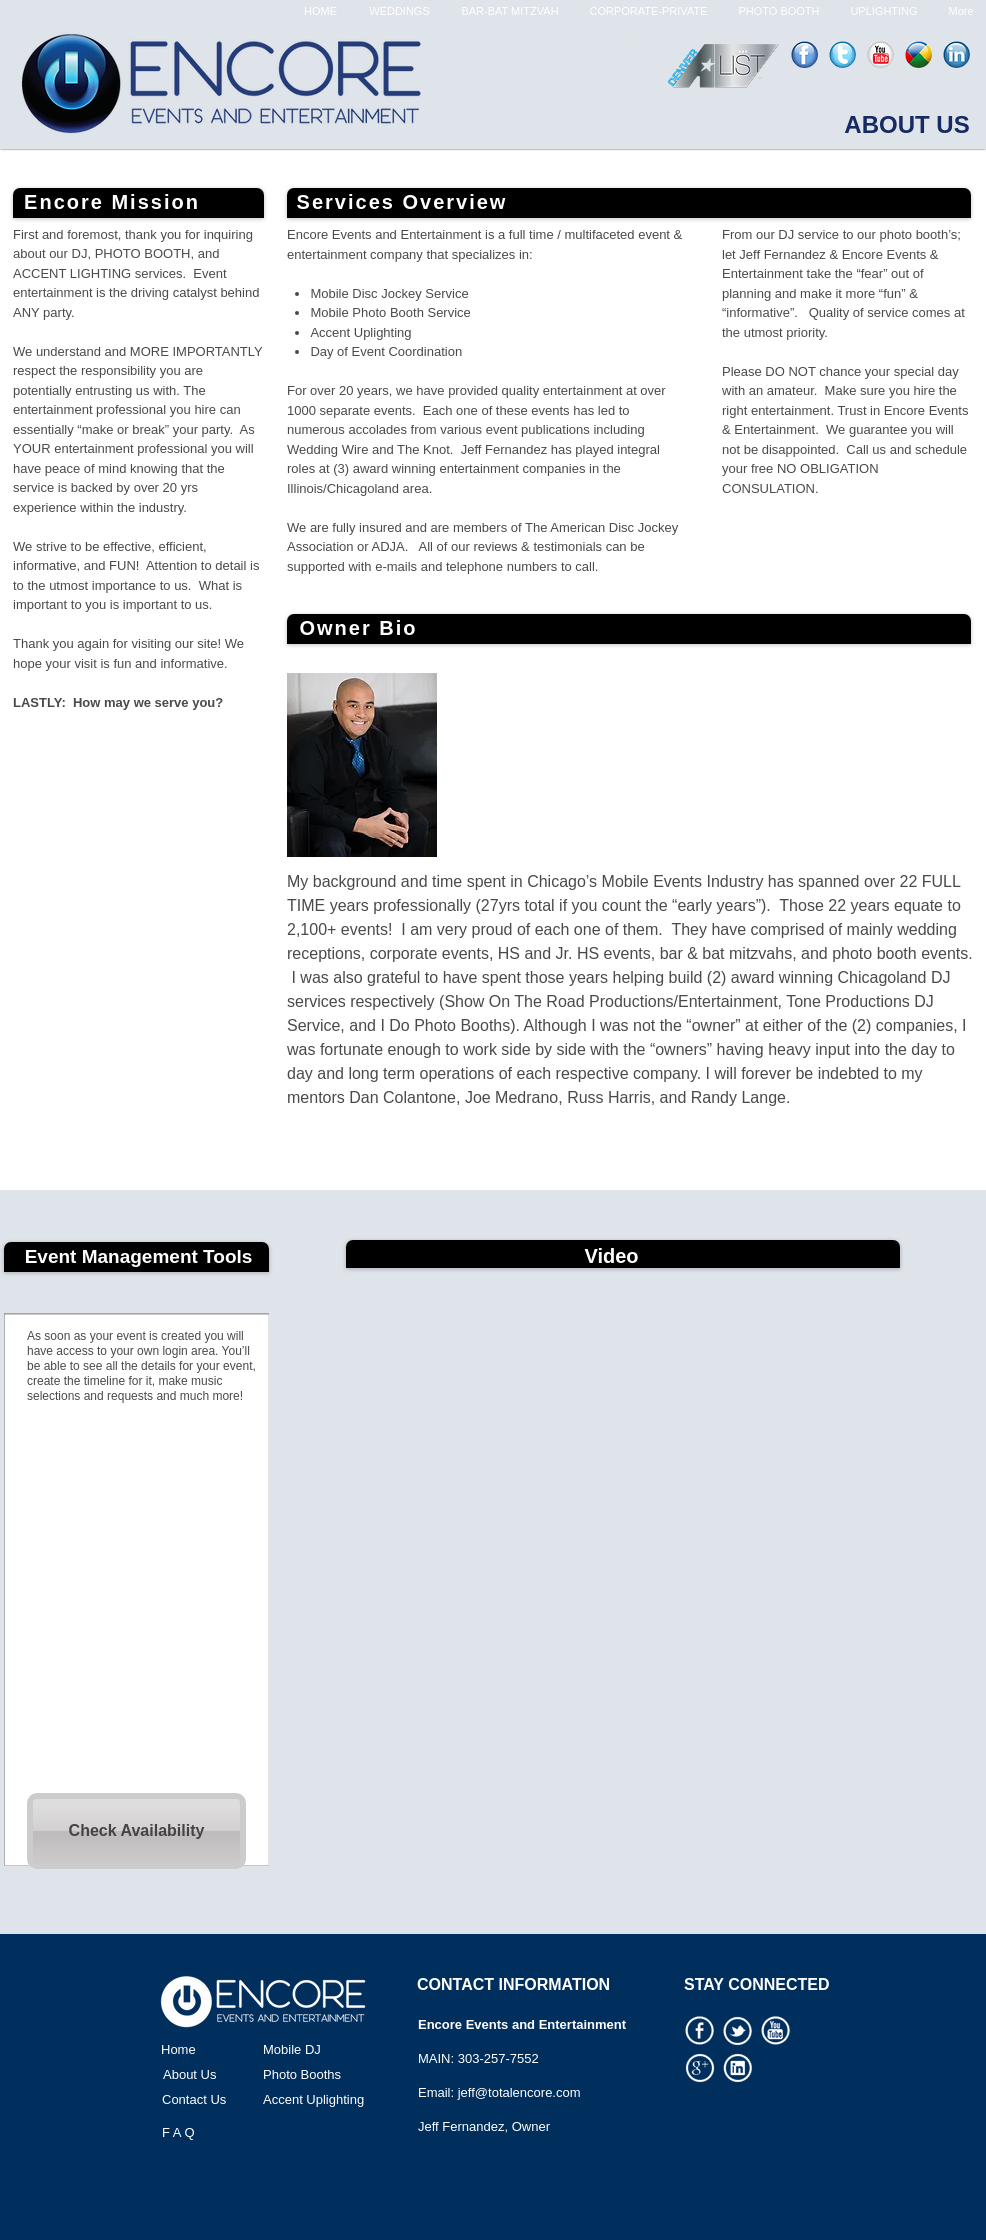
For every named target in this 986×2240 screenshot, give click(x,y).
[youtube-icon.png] (880, 54)
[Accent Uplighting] (328, 2100)
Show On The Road (514, 1001)
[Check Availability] (136, 1831)
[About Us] (228, 2075)
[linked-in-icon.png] (956, 54)
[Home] (226, 2050)
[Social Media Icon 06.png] (776, 2031)
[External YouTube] (623, 1471)
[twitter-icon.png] (842, 54)
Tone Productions (848, 1001)
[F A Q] (227, 2133)
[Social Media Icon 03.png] (738, 2031)
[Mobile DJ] (328, 2050)
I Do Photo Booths (443, 1025)
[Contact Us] (227, 2100)
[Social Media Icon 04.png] (738, 2068)
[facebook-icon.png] (804, 54)
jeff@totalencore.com (519, 2092)
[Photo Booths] (328, 2075)
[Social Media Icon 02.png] (700, 2031)
